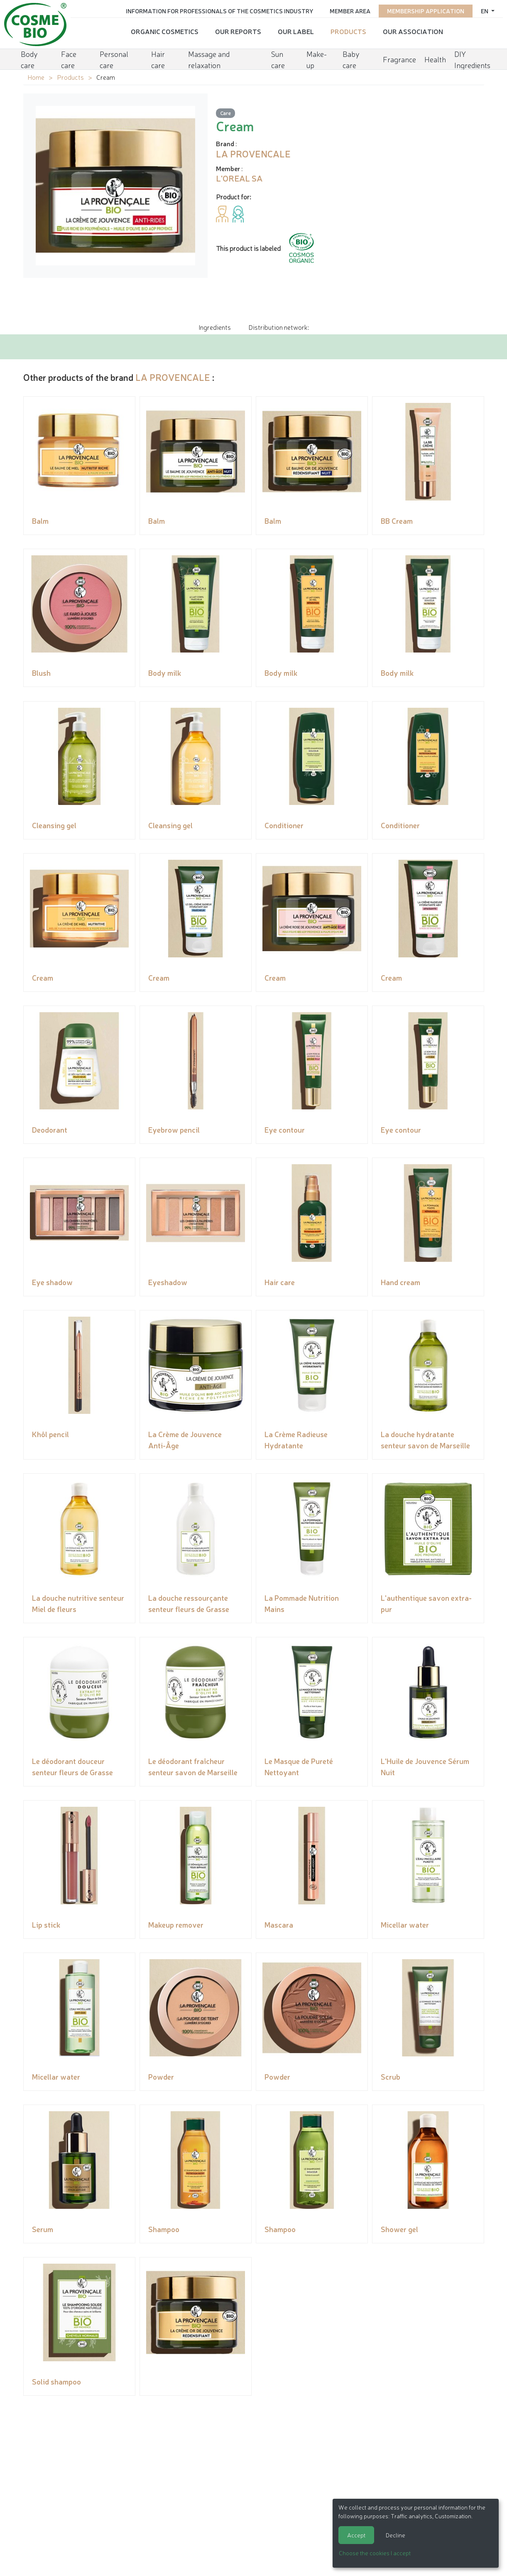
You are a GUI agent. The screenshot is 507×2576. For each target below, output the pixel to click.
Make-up (316, 56)
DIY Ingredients (472, 56)
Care (225, 112)
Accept (356, 2535)
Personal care (114, 56)
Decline (395, 2535)
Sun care (278, 56)
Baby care (351, 56)
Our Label (296, 29)
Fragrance (399, 56)
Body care (29, 56)
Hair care (158, 56)
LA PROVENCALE (172, 377)
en (485, 9)
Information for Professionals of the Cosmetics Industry (219, 9)
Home (35, 76)
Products (348, 29)
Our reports (238, 29)
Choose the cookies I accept (375, 2552)
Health (435, 56)
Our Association (413, 29)
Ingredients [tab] (214, 326)
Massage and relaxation (209, 56)
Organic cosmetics (164, 29)
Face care (68, 56)
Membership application (425, 9)
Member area (350, 9)
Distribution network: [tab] (278, 326)
